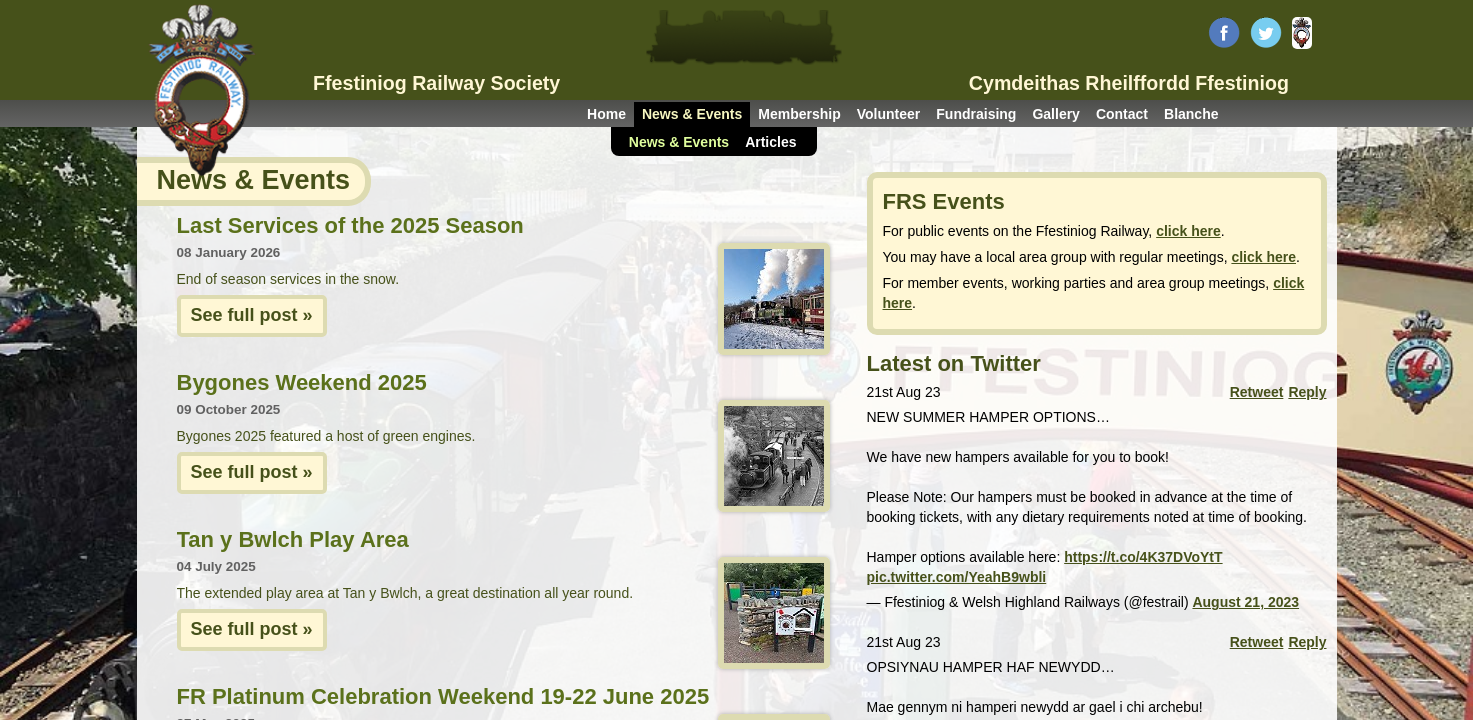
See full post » (252, 315)
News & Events (692, 114)
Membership (799, 114)
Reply (1307, 392)
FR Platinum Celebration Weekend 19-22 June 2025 (443, 696)
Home (606, 114)
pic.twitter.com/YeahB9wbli (957, 577)
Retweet (1257, 392)
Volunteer (889, 114)
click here (1188, 231)
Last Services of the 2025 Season (350, 225)
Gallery (1055, 114)
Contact (1122, 114)
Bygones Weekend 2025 (302, 382)
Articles (770, 142)
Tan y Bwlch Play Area (293, 539)
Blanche (1191, 114)
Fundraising (976, 114)
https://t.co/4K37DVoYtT (1143, 557)
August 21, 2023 (1245, 602)
